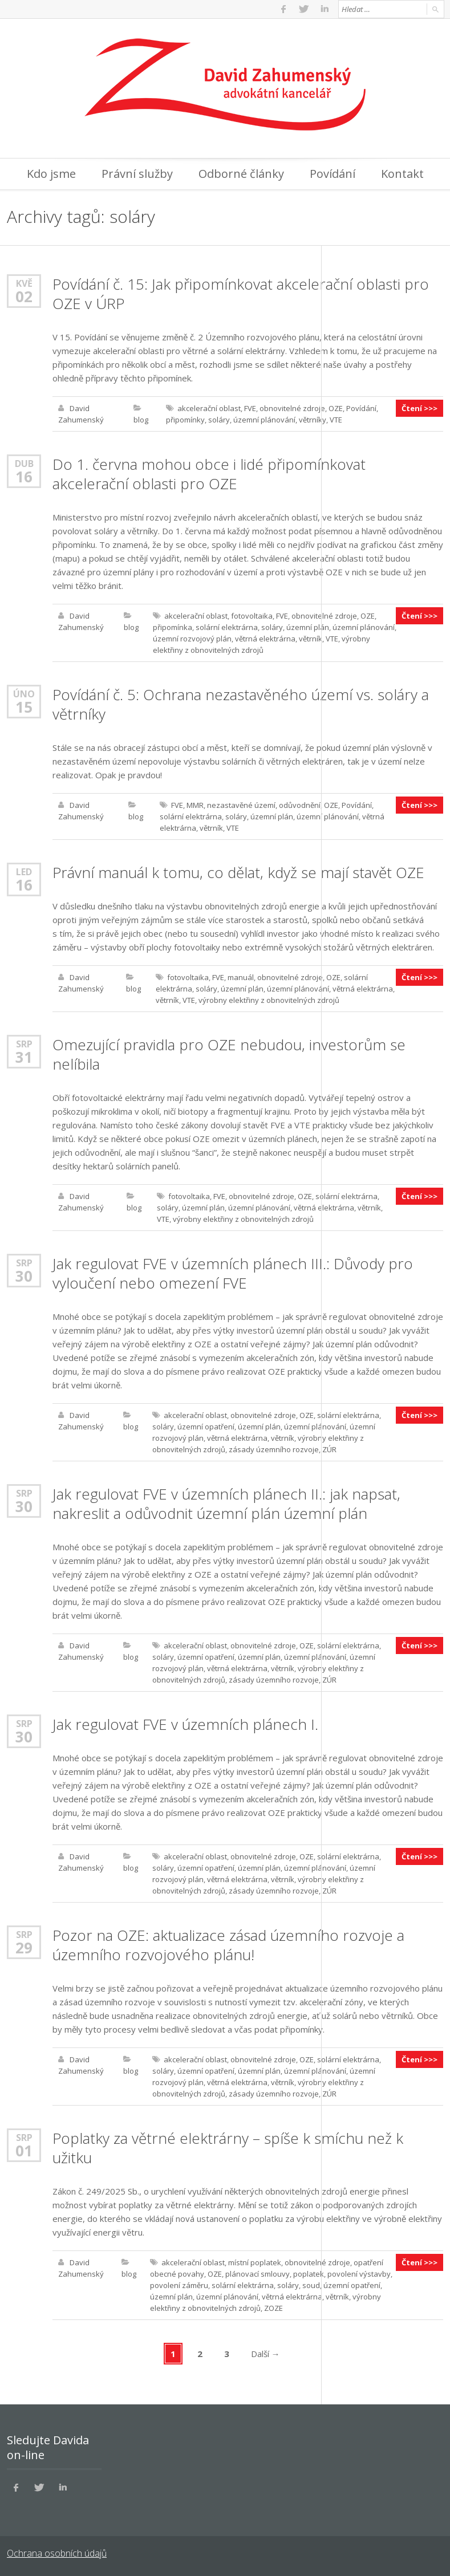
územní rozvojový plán (192, 638)
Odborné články (241, 173)
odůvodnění (300, 805)
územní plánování (264, 420)
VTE (336, 420)
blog (140, 420)
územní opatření (205, 1426)
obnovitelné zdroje (292, 408)
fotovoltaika (252, 616)
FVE (250, 408)
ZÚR (329, 1449)
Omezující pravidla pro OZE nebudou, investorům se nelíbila (229, 1054)
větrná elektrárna (265, 638)
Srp (24, 1044)
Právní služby (137, 173)
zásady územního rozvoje (274, 1449)
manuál (241, 977)
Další (265, 2353)
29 (24, 1947)
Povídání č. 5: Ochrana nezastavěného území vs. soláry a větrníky (240, 704)
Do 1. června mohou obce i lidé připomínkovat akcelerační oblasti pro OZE (209, 474)
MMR (195, 805)
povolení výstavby (359, 2274)
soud (311, 2285)
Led (24, 871)
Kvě (24, 283)
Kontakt (402, 173)
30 (24, 1276)
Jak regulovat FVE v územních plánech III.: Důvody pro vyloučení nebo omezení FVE (232, 1273)
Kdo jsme (51, 173)
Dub (24, 463)
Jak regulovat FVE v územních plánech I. (185, 1724)
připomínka (172, 627)
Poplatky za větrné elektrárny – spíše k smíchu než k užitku (227, 2148)
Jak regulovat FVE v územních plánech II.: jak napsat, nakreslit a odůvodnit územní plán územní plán (226, 1503)
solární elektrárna (227, 627)
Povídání (332, 173)
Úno (24, 694)
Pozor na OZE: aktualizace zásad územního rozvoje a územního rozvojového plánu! (228, 1945)
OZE (336, 408)
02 (24, 296)
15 (24, 707)
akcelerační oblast (209, 408)
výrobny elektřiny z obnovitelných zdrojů (268, 1000)
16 (24, 476)
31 (24, 1057)
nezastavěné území (241, 805)
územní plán (307, 627)
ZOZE (273, 2308)
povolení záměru (179, 2285)
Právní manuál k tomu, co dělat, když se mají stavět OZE (238, 872)
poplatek (308, 2274)
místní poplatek (254, 2262)
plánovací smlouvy (257, 2274)
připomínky (185, 420)
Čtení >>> (419, 408)
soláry (219, 420)
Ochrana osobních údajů (57, 2553)
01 (24, 2150)
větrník (310, 638)
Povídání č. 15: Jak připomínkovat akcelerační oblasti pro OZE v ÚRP (240, 294)
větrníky (312, 420)
